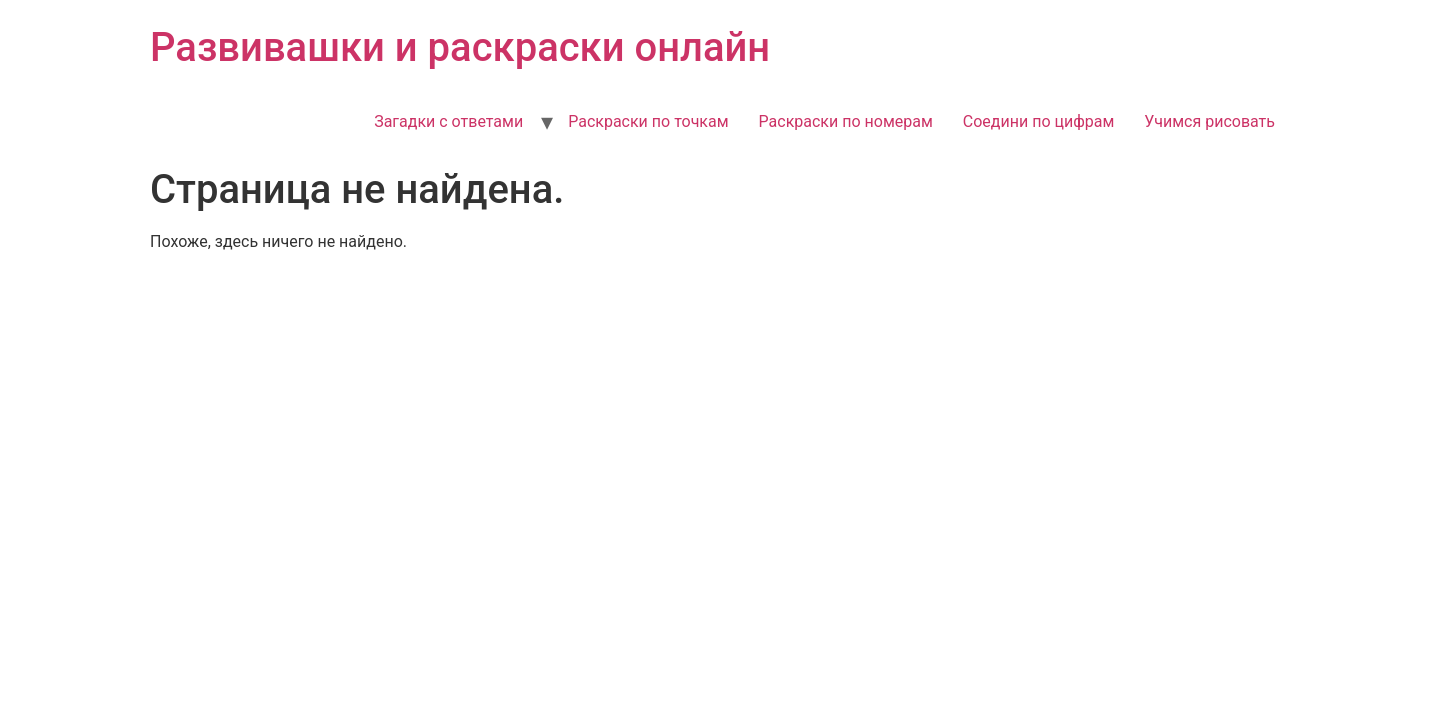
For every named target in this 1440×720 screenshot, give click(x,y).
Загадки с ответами (448, 121)
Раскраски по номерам (846, 121)
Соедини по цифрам (1039, 121)
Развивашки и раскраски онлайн (460, 47)
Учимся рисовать (1209, 121)
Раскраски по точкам (648, 121)
